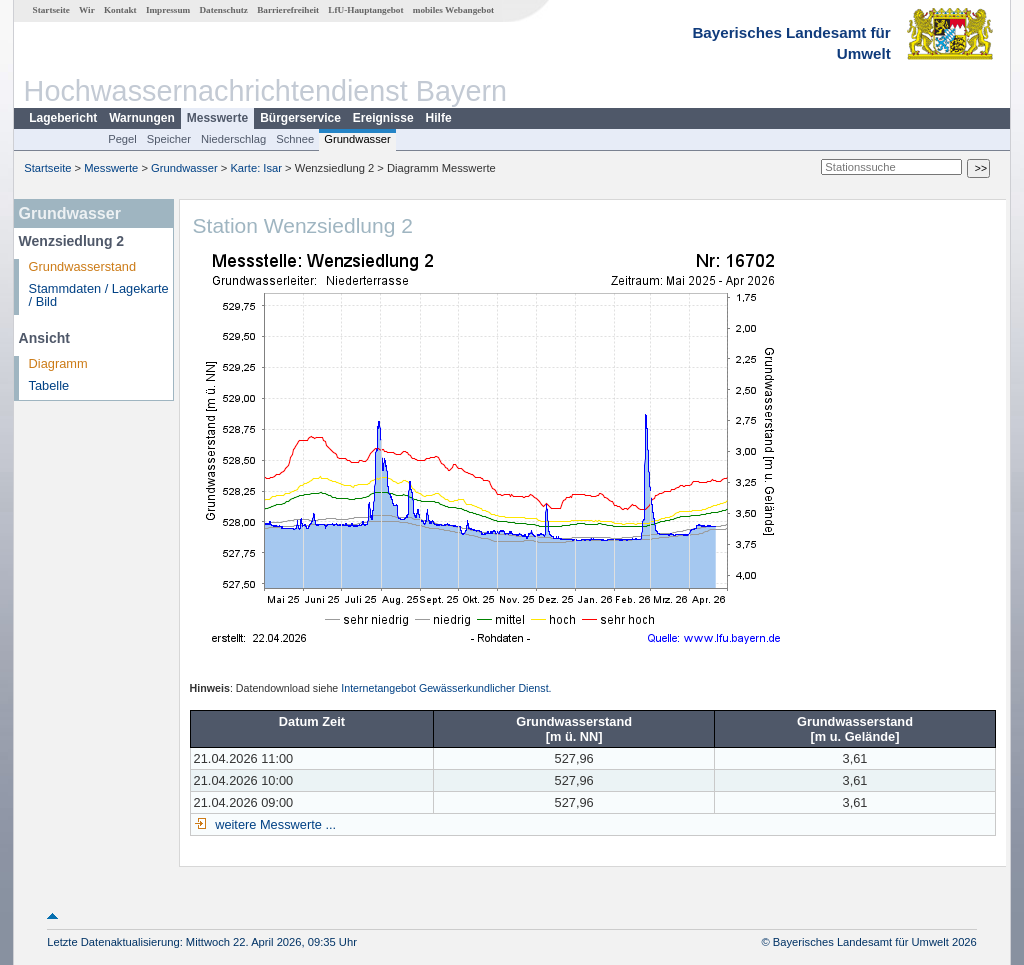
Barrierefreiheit (288, 10)
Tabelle (49, 385)
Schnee (295, 139)
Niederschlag (233, 139)
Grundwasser (357, 139)
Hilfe (439, 118)
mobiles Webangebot (453, 10)
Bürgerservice (300, 118)
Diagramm (58, 363)
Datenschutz (223, 10)
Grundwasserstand (82, 266)
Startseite (51, 10)
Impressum (168, 10)
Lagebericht (63, 118)
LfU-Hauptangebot (365, 10)
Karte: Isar (256, 168)
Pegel (122, 139)
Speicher (169, 139)
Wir (87, 10)
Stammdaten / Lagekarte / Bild (99, 295)
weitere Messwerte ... (274, 824)
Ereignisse (383, 118)
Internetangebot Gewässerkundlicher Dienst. (446, 688)
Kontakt (120, 10)
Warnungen (142, 118)
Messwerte (217, 118)
